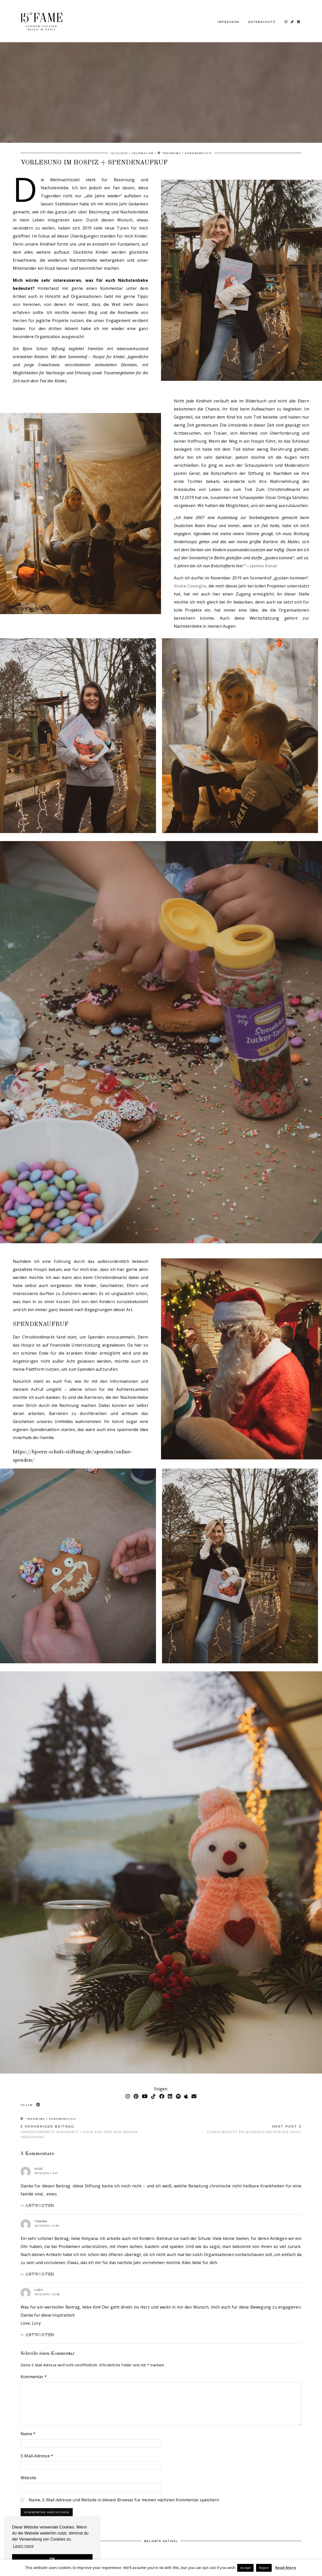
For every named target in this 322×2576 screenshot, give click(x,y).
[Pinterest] (136, 2093)
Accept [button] (245, 2567)
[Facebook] (161, 2093)
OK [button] (52, 2559)
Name (28, 2430)
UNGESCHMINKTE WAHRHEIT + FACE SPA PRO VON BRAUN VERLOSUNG (91, 2128)
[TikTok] (292, 17)
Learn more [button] (23, 2546)
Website (28, 2474)
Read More (285, 2567)
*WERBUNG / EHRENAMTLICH (48, 2115)
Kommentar (34, 2373)
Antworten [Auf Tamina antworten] (39, 2271)
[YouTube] (145, 2093)
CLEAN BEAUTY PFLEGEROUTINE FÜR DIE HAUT (254, 2126)
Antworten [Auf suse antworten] (39, 2203)
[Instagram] (286, 17)
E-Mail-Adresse (37, 2452)
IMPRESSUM (228, 17)
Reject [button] (264, 2567)
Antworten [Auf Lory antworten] (39, 2332)
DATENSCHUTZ (261, 17)
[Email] (193, 2093)
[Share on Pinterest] (38, 2101)
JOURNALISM (143, 150)
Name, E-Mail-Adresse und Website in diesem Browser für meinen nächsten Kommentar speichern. (124, 2496)
